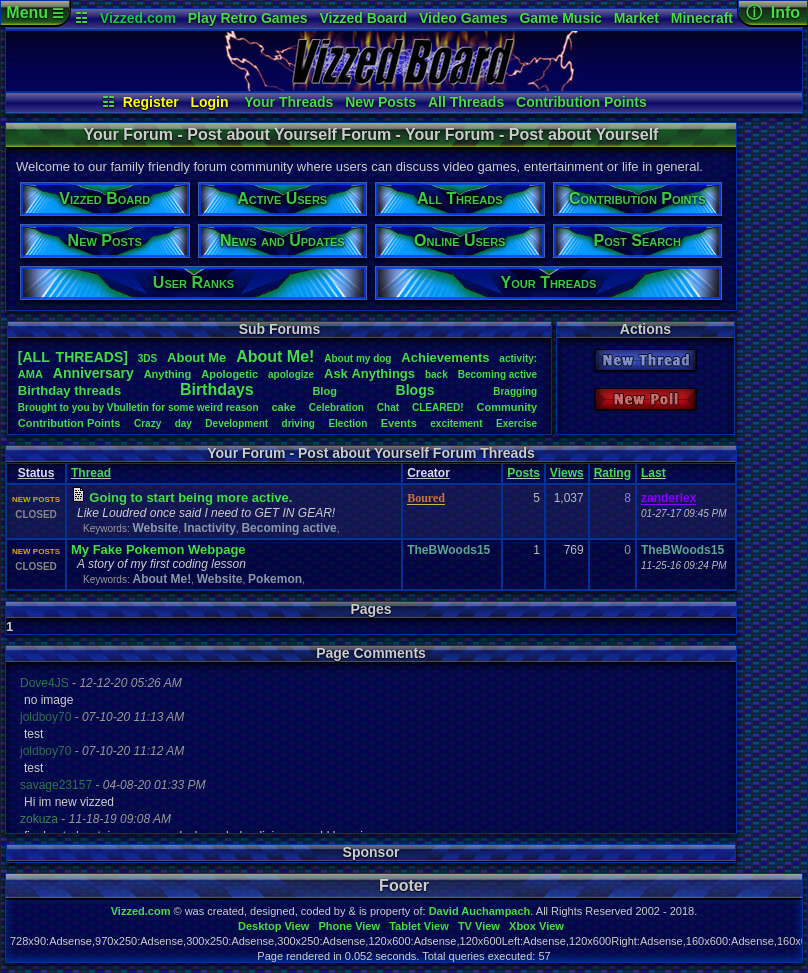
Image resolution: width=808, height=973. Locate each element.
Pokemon (275, 579)
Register (151, 102)
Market (636, 18)
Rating (612, 473)
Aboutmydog (357, 358)
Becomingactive (497, 374)
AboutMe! (275, 356)
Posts (523, 473)
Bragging (515, 391)
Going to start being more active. (190, 497)
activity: (518, 358)
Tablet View (419, 926)
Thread (91, 473)
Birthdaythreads (69, 390)
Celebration (336, 407)
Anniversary (93, 373)
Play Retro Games (248, 18)
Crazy (147, 423)
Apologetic (229, 374)
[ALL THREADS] (73, 357)
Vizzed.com (138, 18)
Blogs (415, 390)
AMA (30, 374)
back (436, 374)
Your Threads (288, 102)
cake (283, 407)
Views (567, 473)
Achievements (445, 357)
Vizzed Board (363, 18)
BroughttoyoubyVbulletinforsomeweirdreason (138, 407)
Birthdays (217, 389)
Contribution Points (581, 102)
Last (653, 473)
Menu (34, 12)
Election (347, 423)
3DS (147, 358)
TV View (479, 926)
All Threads (466, 102)
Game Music (560, 18)
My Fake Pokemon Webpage (158, 549)
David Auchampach (480, 911)
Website (155, 528)
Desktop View (273, 926)
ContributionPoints (69, 423)
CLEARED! (438, 407)
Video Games (463, 18)
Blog (324, 391)
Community (507, 407)
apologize (291, 374)
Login (209, 102)
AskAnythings (369, 373)
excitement (456, 423)
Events (399, 423)
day (183, 423)
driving (298, 423)
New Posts (380, 102)
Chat (388, 407)
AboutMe (196, 357)
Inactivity (210, 528)
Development (236, 423)
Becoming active (288, 528)
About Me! (161, 579)
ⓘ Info (773, 12)
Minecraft (702, 18)
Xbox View (536, 926)
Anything (168, 374)
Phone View (349, 926)
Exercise (516, 423)
